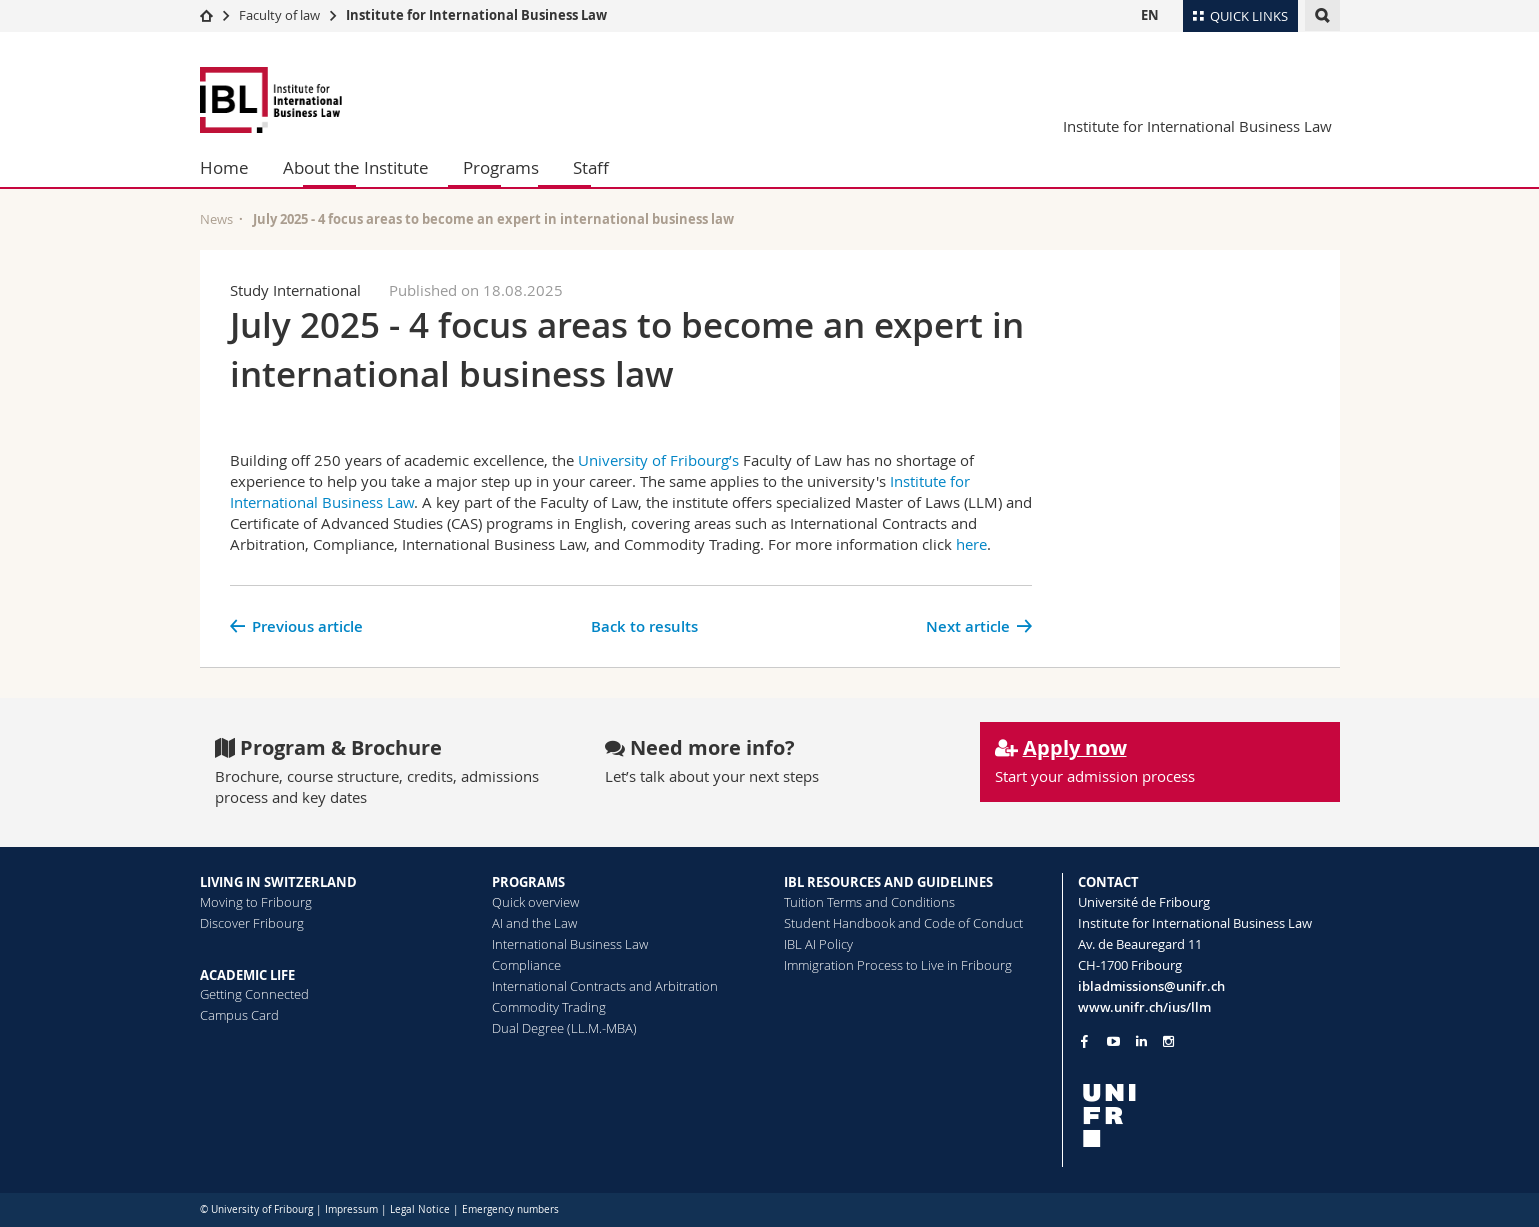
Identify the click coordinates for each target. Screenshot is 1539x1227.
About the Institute (356, 167)
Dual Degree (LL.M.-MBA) (564, 1028)
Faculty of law (279, 15)
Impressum (351, 1209)
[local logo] (1209, 1115)
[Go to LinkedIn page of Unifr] (1141, 1041)
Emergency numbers (510, 1209)
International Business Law (570, 944)
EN (1150, 15)
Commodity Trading (549, 1007)
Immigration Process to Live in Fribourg (898, 965)
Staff (591, 167)
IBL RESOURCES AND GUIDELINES (888, 882)
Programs (501, 167)
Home (224, 167)
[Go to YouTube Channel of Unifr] (1113, 1041)
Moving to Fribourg (256, 902)
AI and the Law (534, 923)
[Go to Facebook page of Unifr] (1084, 1041)
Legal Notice (420, 1209)
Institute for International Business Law (476, 15)
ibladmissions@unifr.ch (1151, 986)
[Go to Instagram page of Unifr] (1168, 1041)
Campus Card (239, 1015)
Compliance (526, 965)
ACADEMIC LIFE (247, 975)
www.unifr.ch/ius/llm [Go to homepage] (1144, 1007)
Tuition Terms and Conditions (869, 902)
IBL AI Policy (818, 944)
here (971, 544)
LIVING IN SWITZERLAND (278, 882)
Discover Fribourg (252, 923)
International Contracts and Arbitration (605, 986)
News (216, 219)
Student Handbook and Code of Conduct (903, 923)
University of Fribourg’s (658, 460)
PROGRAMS (528, 882)
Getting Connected (254, 994)
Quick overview (535, 902)
